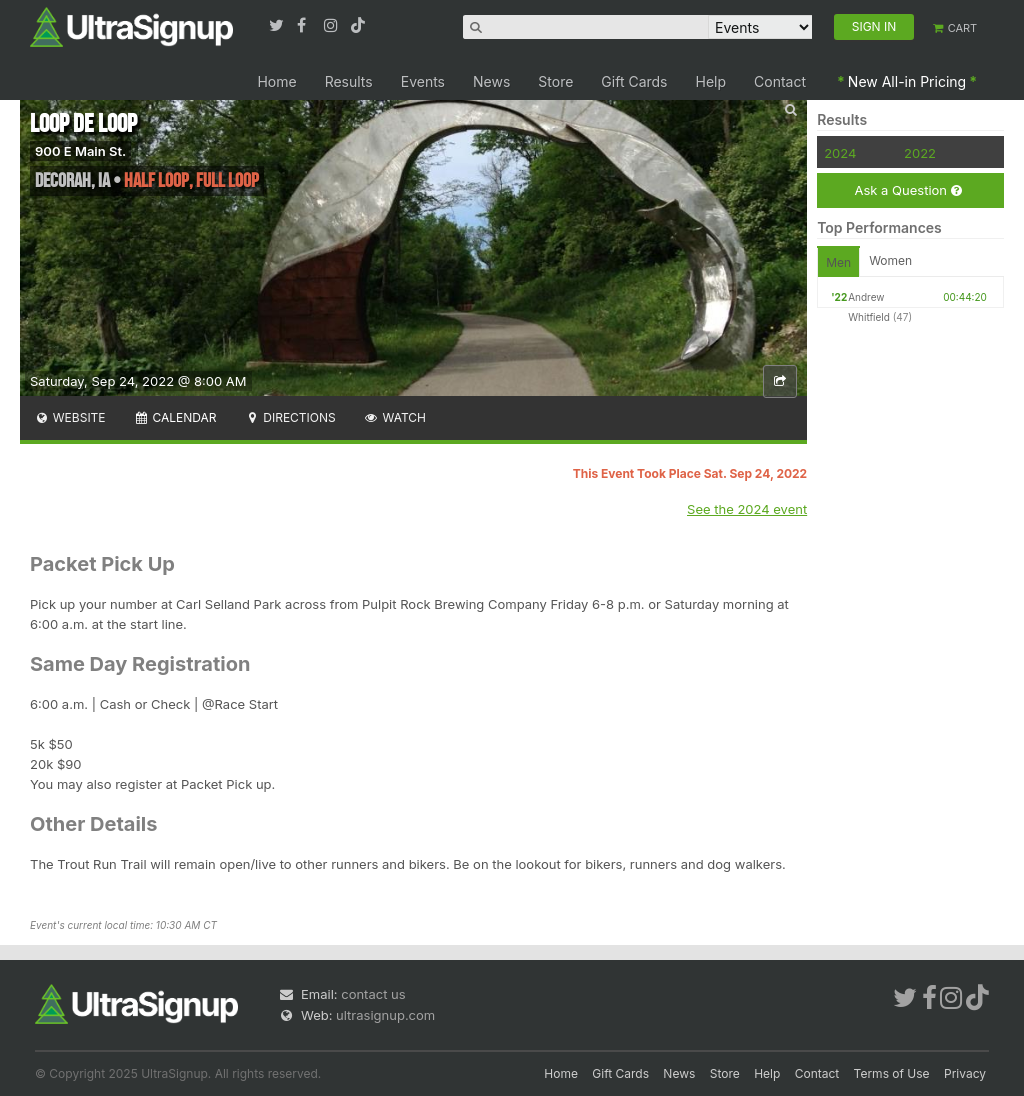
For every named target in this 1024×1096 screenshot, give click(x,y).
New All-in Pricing (907, 81)
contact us (373, 994)
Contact (780, 81)
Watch (395, 417)
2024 (840, 153)
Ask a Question (907, 190)
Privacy (965, 1073)
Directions (289, 417)
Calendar (175, 417)
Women (890, 260)
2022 (920, 153)
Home (276, 81)
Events (423, 81)
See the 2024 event (747, 509)
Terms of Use (892, 1073)
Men (838, 262)
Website (70, 417)
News (491, 81)
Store (555, 81)
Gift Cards (634, 81)
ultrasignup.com (385, 1015)
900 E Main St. (80, 151)
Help (711, 81)
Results (349, 81)
